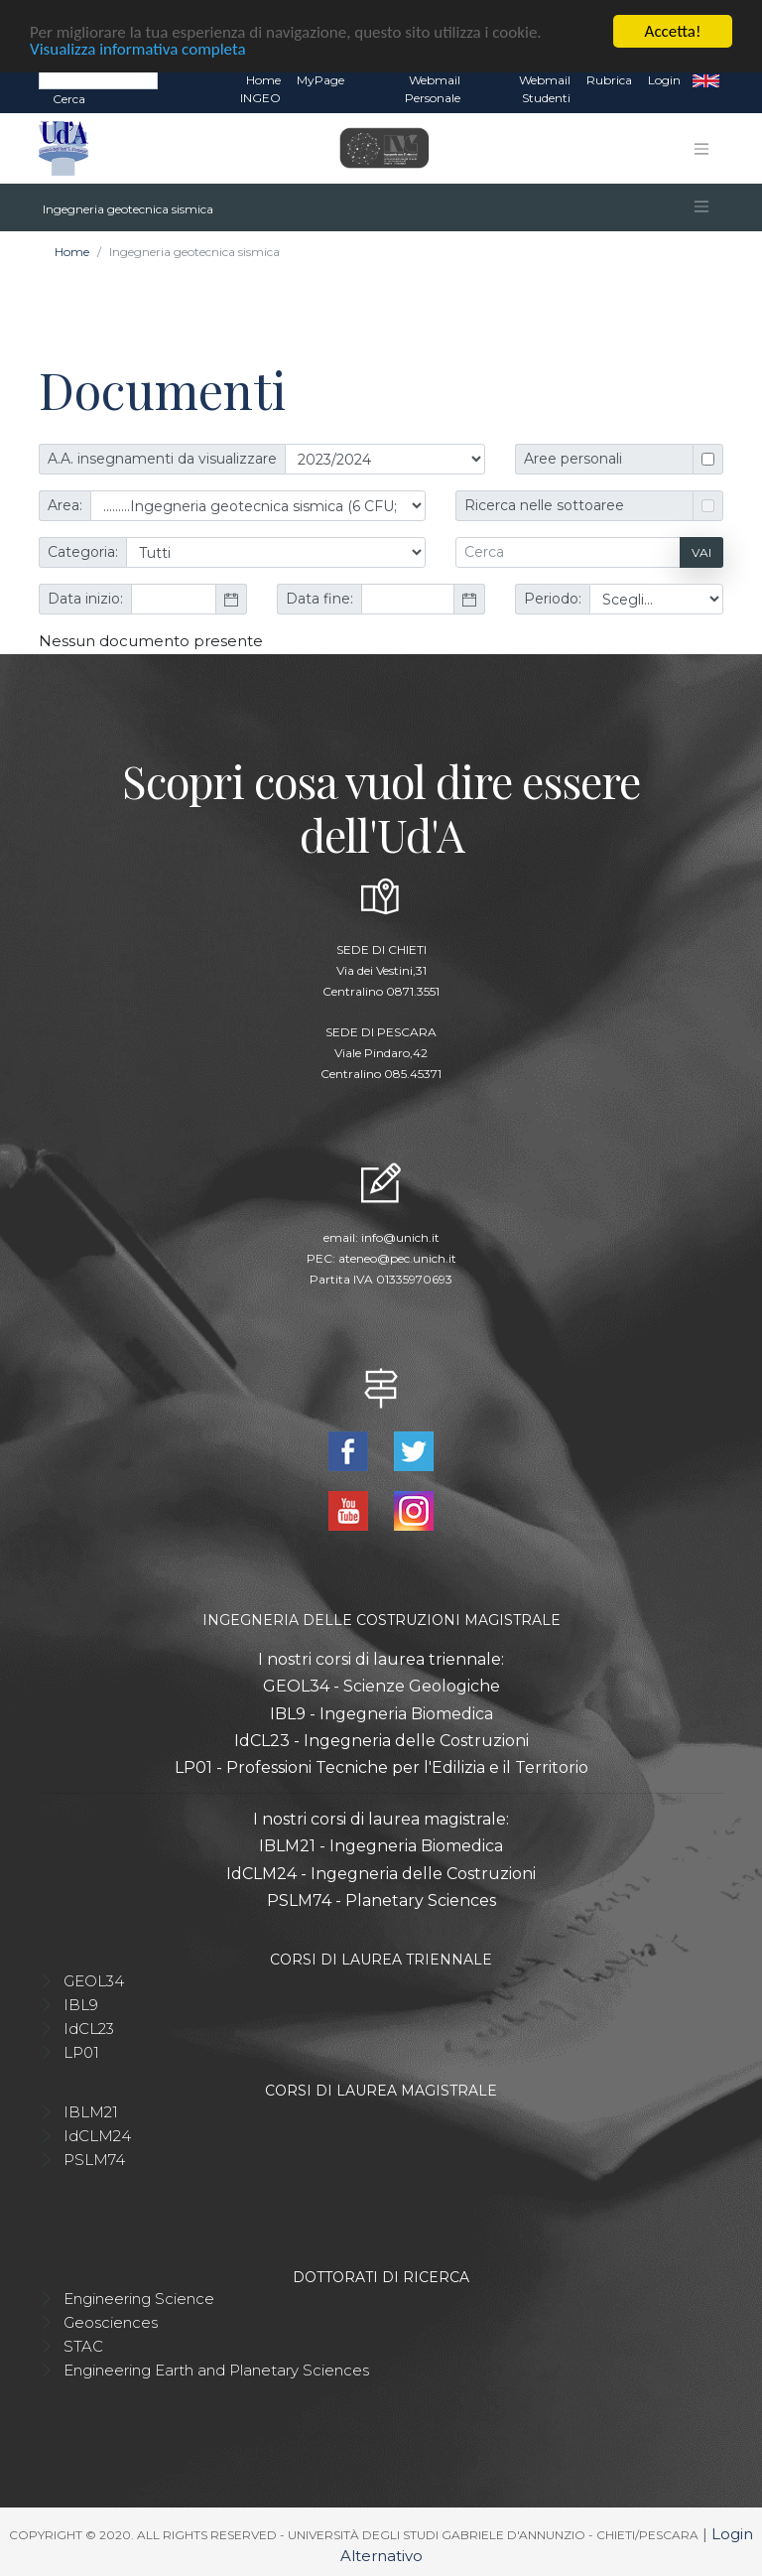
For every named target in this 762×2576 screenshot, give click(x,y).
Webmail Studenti (545, 87)
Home (72, 250)
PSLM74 (94, 2158)
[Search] (98, 78)
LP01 (81, 2051)
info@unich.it (400, 1236)
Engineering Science (139, 2297)
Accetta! (673, 30)
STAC (83, 2345)
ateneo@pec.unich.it (397, 1257)
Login (664, 78)
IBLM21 (91, 2110)
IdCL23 (89, 2027)
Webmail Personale (432, 87)
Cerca (69, 97)
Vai (701, 551)
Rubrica (609, 78)
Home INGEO (260, 87)
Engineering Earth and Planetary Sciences (216, 2369)
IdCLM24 (97, 2134)
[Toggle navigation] (701, 148)
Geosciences (111, 2321)
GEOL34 (94, 1979)
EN (706, 79)
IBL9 (81, 2003)
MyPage (320, 78)
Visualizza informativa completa (138, 47)
